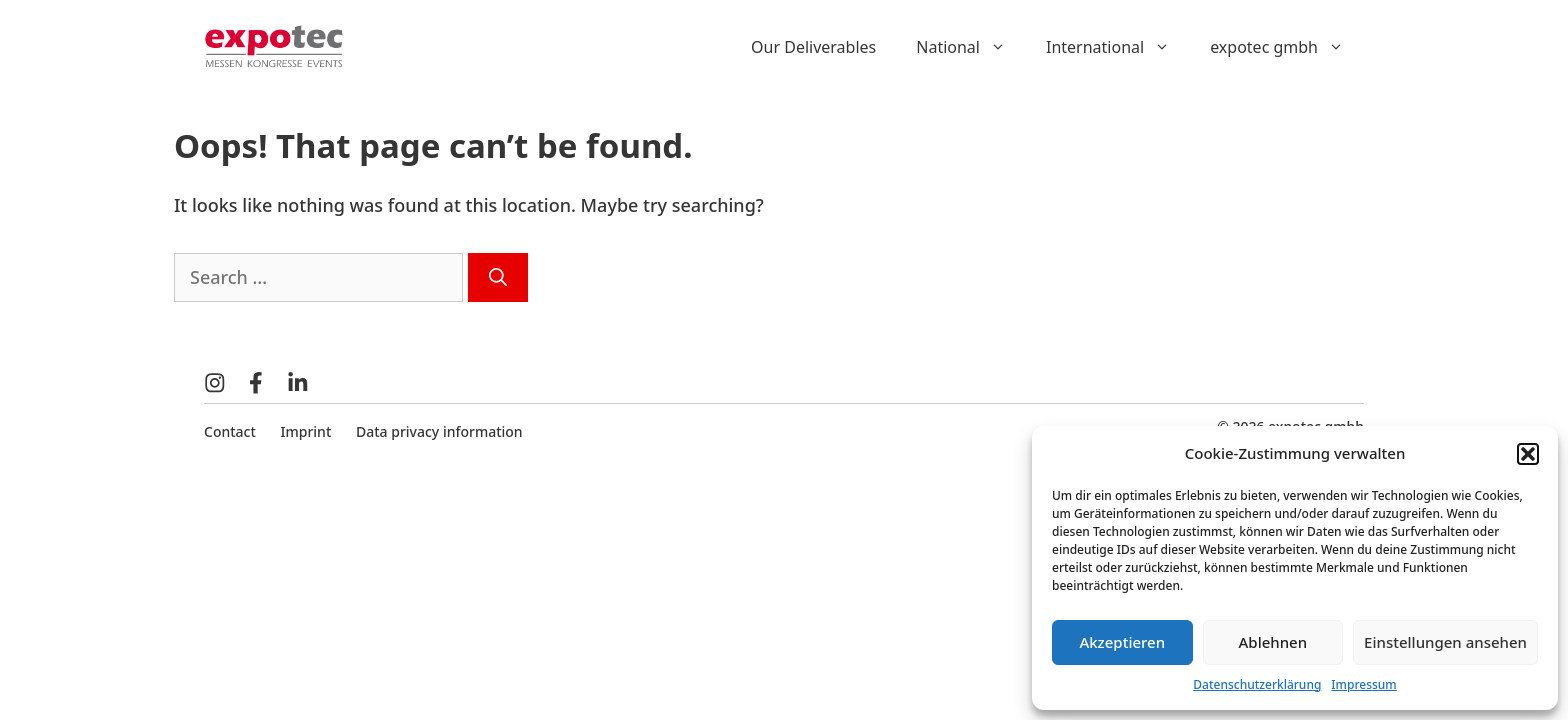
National (971, 47)
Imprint (306, 431)
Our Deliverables (813, 47)
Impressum (1363, 684)
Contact (230, 431)
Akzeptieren (1122, 642)
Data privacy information (439, 431)
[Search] (498, 277)
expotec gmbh (1287, 47)
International (1118, 47)
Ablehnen (1273, 642)
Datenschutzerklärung (1257, 684)
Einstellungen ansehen (1445, 642)
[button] (1528, 454)
